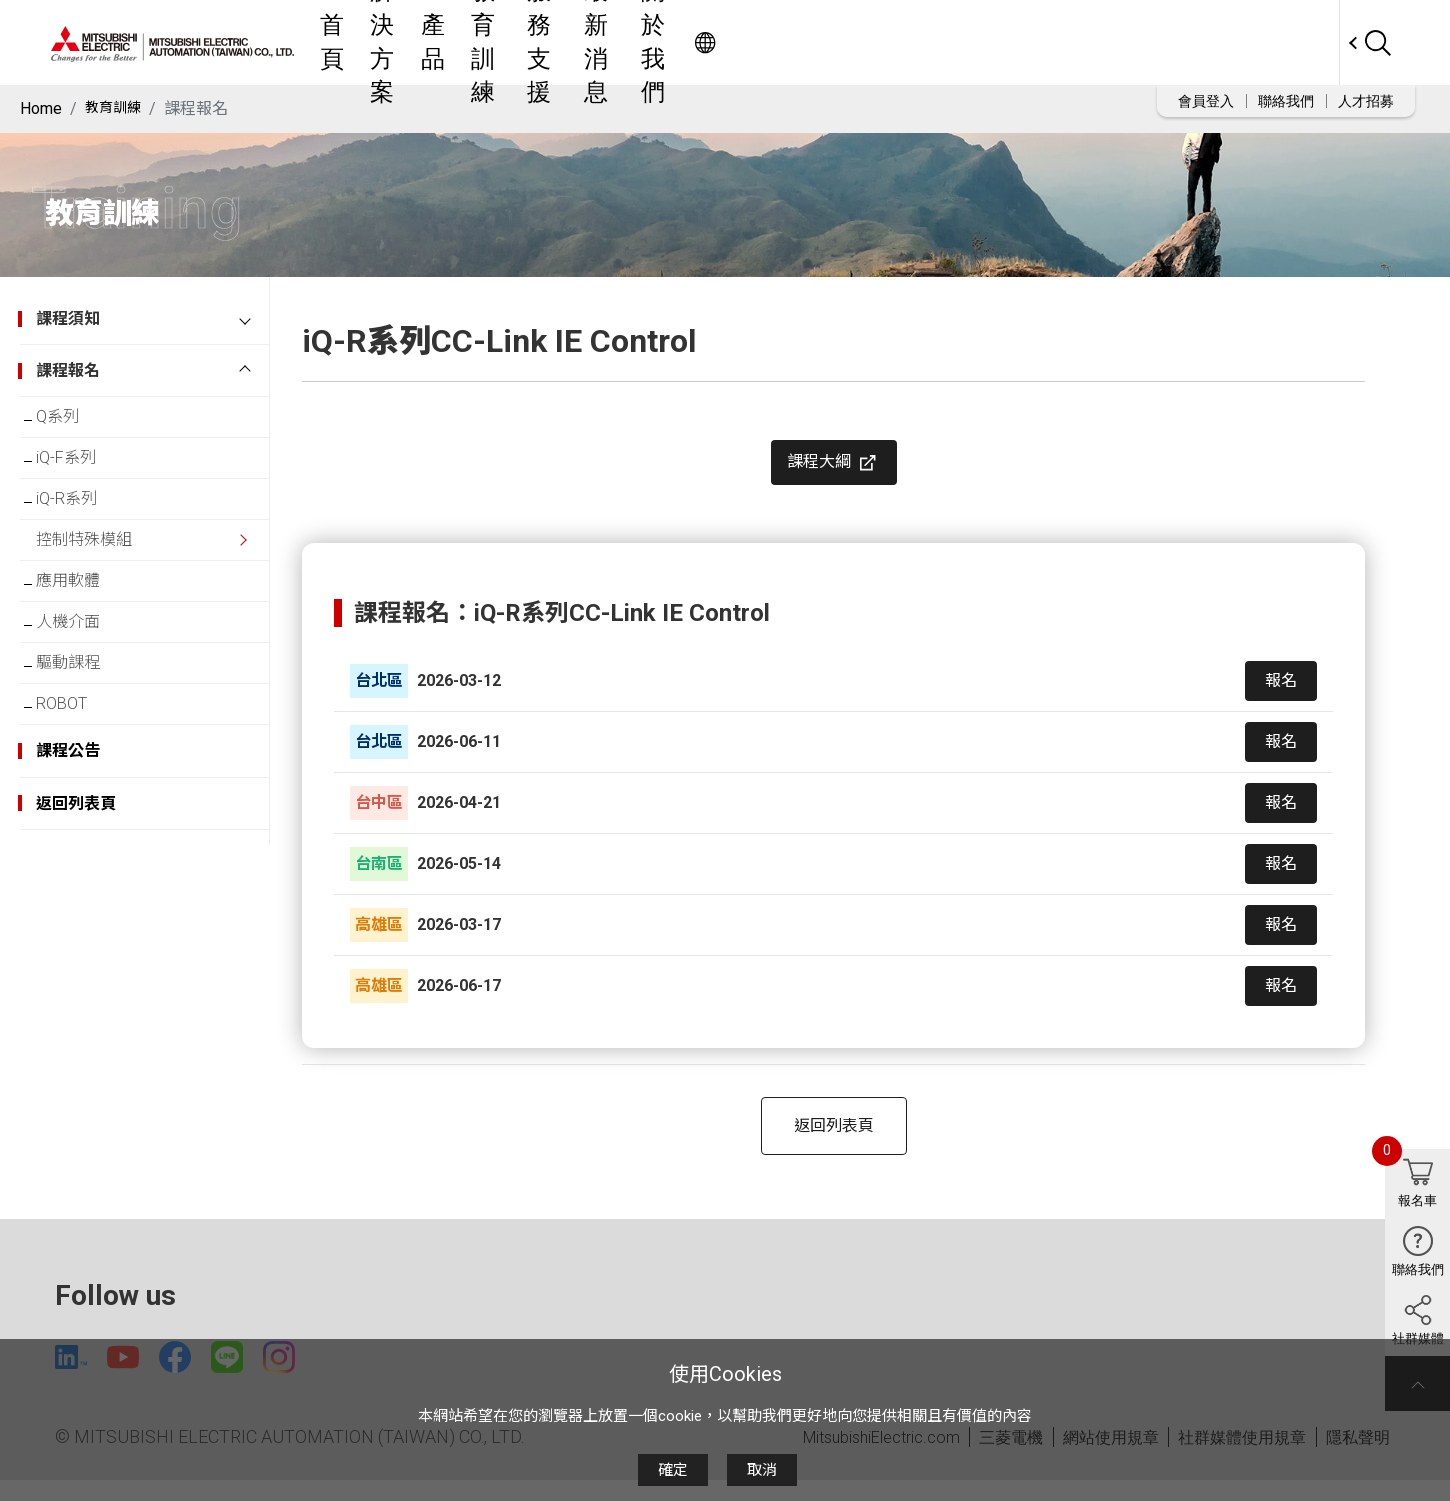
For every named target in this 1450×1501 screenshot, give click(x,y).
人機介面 (84, 665)
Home (41, 108)
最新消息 (938, 42)
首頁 (532, 42)
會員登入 (1206, 101)
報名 (1281, 696)
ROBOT (77, 763)
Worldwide (1300, 42)
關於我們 (1030, 42)
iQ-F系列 (82, 469)
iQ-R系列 (82, 518)
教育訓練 (754, 42)
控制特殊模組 (100, 567)
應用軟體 (84, 616)
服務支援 (846, 42)
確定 (673, 1470)
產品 (680, 42)
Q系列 (73, 420)
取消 (762, 1470)
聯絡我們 (1286, 101)
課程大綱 (834, 471)
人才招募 (1366, 101)
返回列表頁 (834, 1141)
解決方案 (606, 42)
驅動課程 (84, 714)
